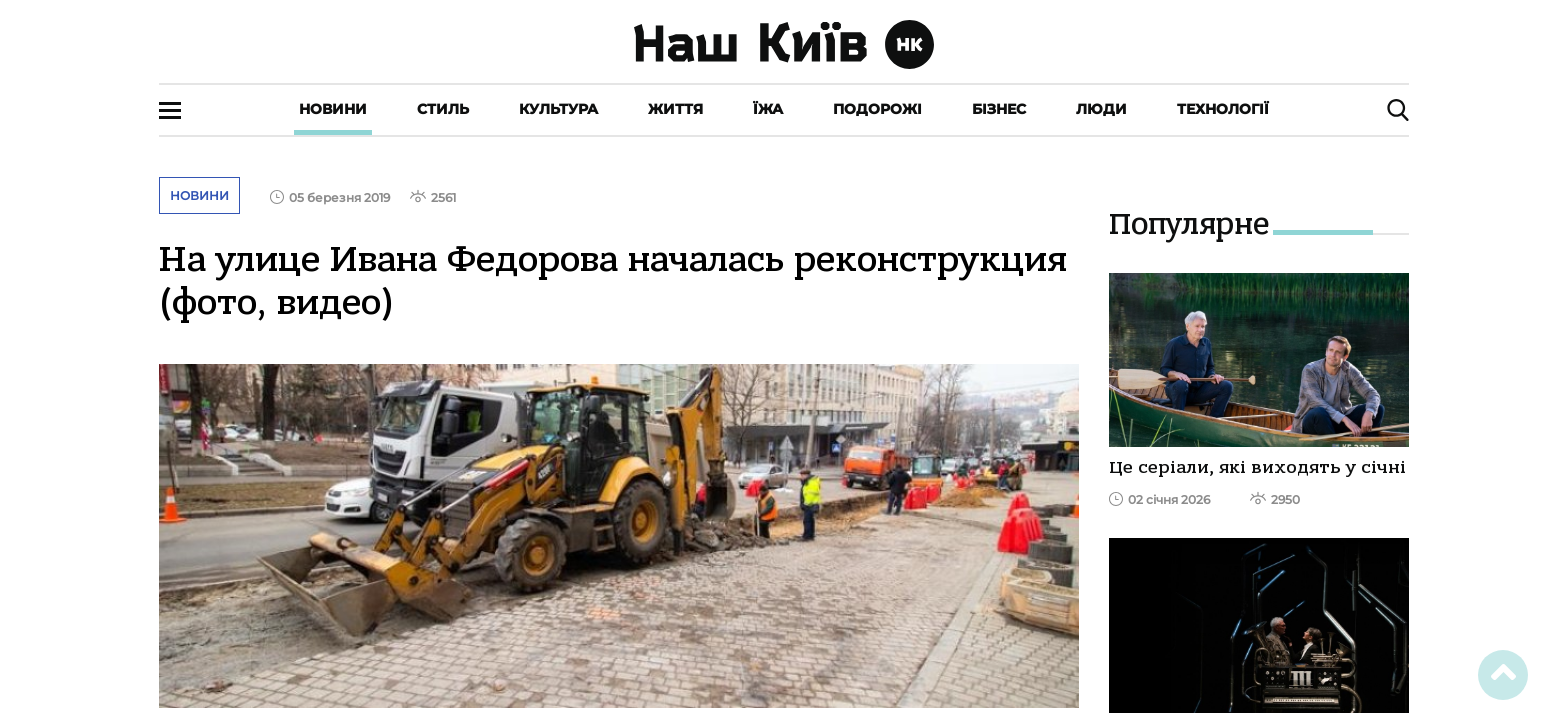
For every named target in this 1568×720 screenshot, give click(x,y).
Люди (1101, 109)
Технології (1223, 109)
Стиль (443, 109)
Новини (333, 109)
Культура (558, 109)
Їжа (768, 109)
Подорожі (877, 109)
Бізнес (999, 109)
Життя (675, 109)
